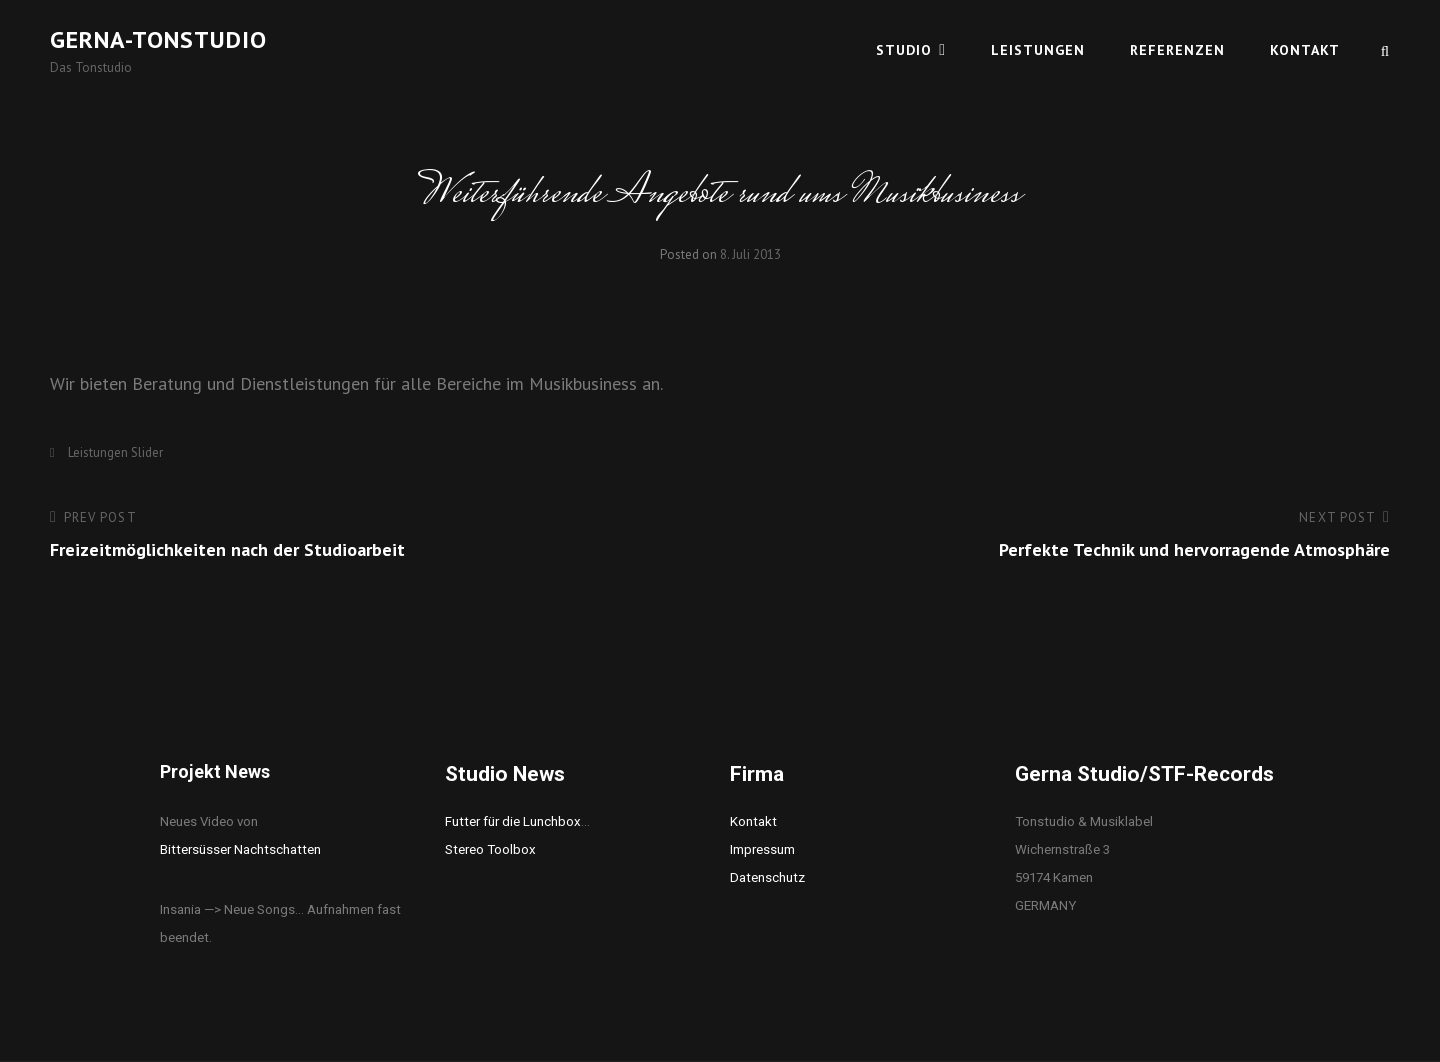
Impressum (762, 849)
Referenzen (1177, 50)
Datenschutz (767, 877)
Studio (904, 50)
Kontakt (1305, 50)
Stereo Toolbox (490, 849)
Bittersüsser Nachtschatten (240, 849)
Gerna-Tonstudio (158, 39)
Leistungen (1038, 50)
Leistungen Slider (115, 452)
